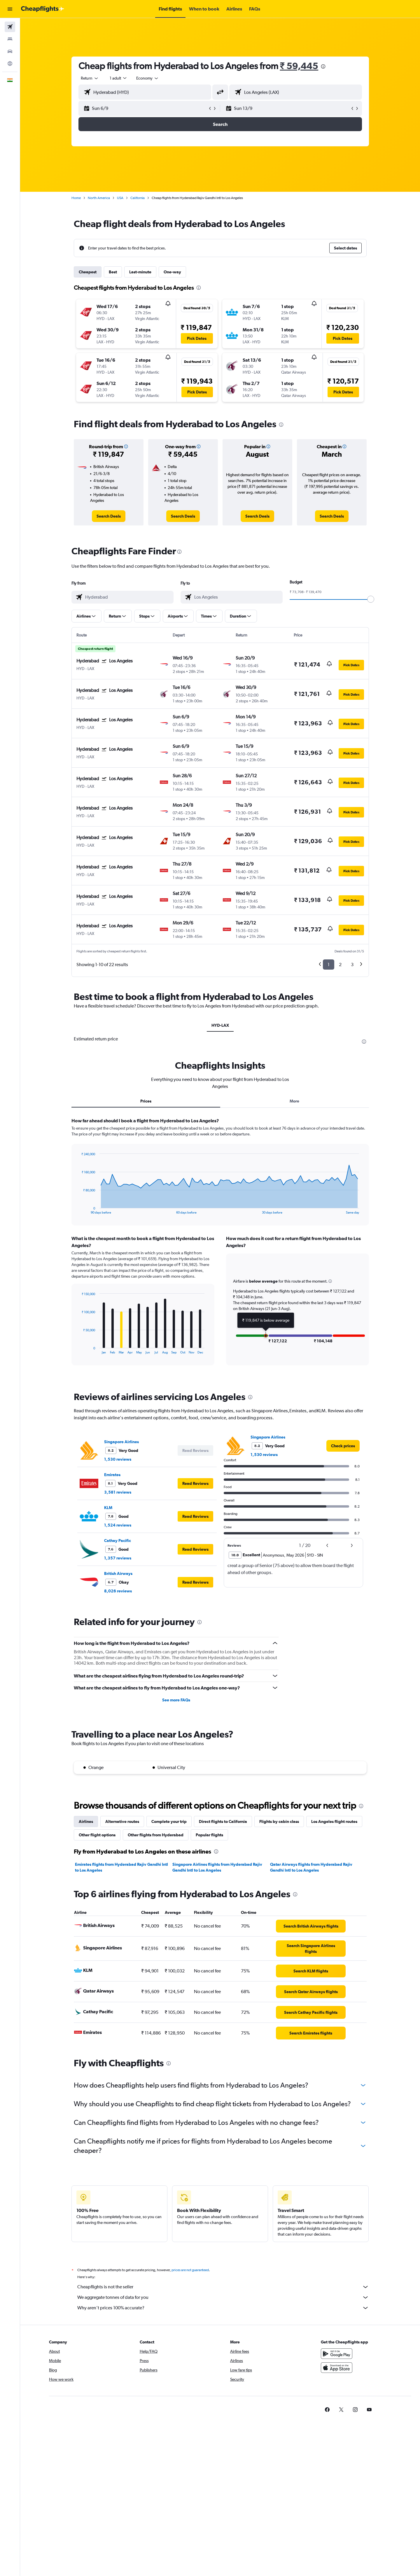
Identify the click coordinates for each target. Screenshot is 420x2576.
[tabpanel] (220, 1247)
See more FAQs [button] (176, 1700)
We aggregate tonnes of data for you (223, 2297)
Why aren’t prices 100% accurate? (223, 2307)
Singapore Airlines (121, 1441)
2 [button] (340, 964)
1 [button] (329, 964)
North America (99, 198)
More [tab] (294, 1101)
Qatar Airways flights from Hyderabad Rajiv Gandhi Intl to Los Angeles (311, 1867)
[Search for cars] (10, 51)
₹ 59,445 (299, 65)
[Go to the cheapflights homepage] (42, 9)
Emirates (112, 1474)
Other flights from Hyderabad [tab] (155, 1835)
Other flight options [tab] (97, 1835)
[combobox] (89, 78)
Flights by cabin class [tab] (279, 1821)
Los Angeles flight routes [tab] (334, 1821)
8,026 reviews (118, 1591)
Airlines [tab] (86, 1821)
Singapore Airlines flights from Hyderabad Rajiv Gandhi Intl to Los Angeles (217, 1867)
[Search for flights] (10, 27)
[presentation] (323, 66)
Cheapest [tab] (88, 272)
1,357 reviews (117, 1558)
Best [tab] (113, 272)
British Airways (118, 1573)
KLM (108, 1507)
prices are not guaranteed (190, 2270)
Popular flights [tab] (209, 1835)
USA (120, 198)
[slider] (370, 599)
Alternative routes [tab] (122, 1821)
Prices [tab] (145, 1101)
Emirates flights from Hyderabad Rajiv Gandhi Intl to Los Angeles (121, 1867)
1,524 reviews (117, 1525)
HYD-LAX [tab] (220, 1025)
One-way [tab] (172, 272)
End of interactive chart (78, 1209)
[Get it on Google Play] (336, 2353)
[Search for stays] (10, 39)
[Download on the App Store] (336, 2367)
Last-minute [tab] (140, 272)
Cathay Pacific (117, 1540)
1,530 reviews (117, 1459)
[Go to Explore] (10, 63)
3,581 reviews (117, 1492)
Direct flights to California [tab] (223, 1821)
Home (76, 198)
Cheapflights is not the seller (223, 2286)
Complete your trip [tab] (169, 1821)
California (137, 198)
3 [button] (352, 964)
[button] (10, 9)
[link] (108, 516)
